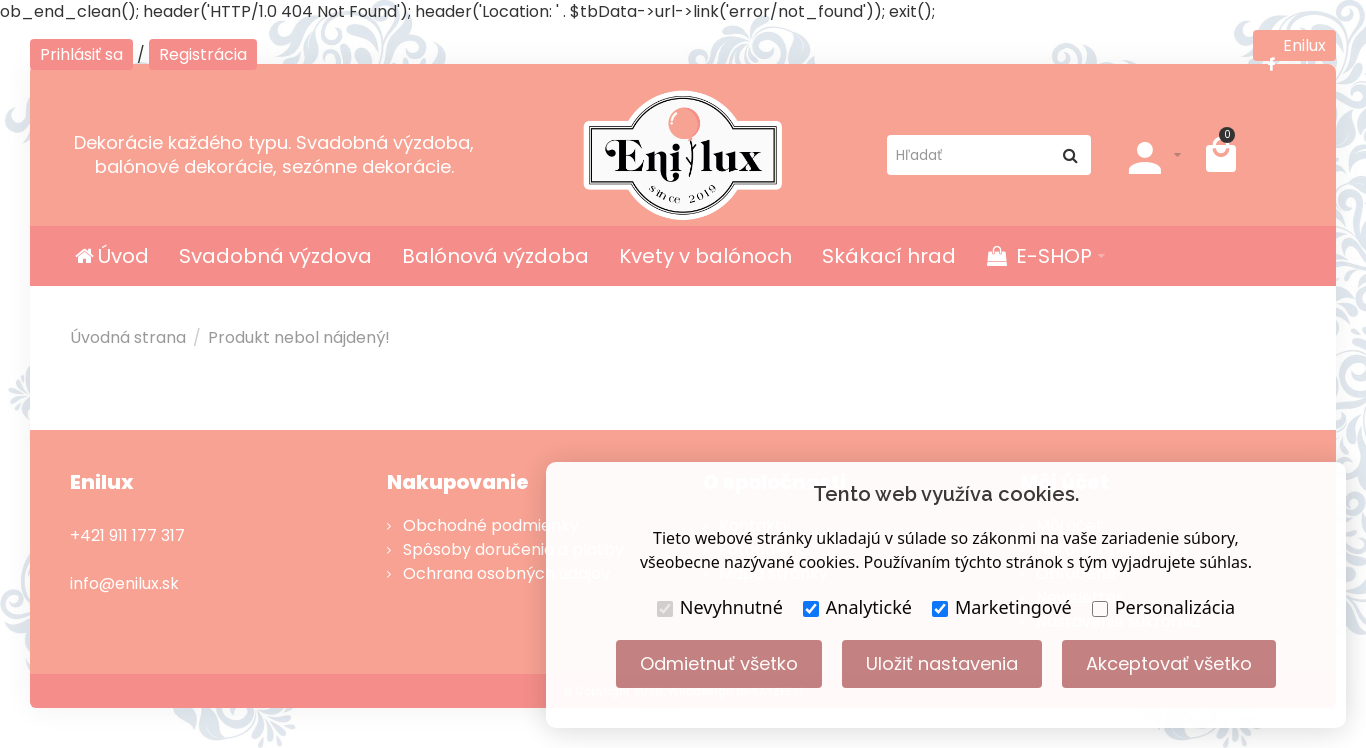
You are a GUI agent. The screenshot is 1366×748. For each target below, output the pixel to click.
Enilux (1294, 47)
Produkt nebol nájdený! (299, 337)
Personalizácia (1163, 607)
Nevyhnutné (720, 607)
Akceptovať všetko (1169, 663)
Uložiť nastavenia (942, 663)
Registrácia (203, 54)
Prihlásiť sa (81, 54)
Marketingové (1002, 607)
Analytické (857, 607)
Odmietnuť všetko (719, 663)
